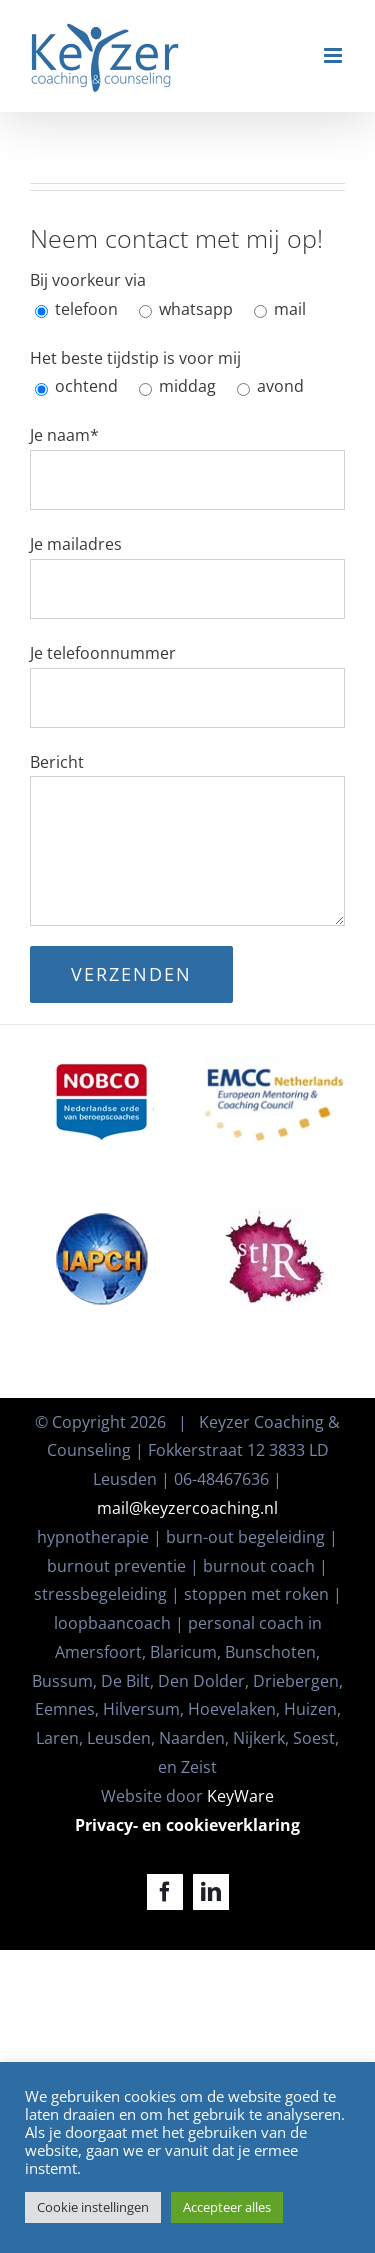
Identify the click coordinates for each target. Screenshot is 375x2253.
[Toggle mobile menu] (334, 55)
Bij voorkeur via (88, 280)
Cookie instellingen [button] (93, 2207)
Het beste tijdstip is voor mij (135, 358)
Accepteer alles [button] (227, 2207)
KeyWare (240, 1796)
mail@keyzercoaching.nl (187, 1508)
